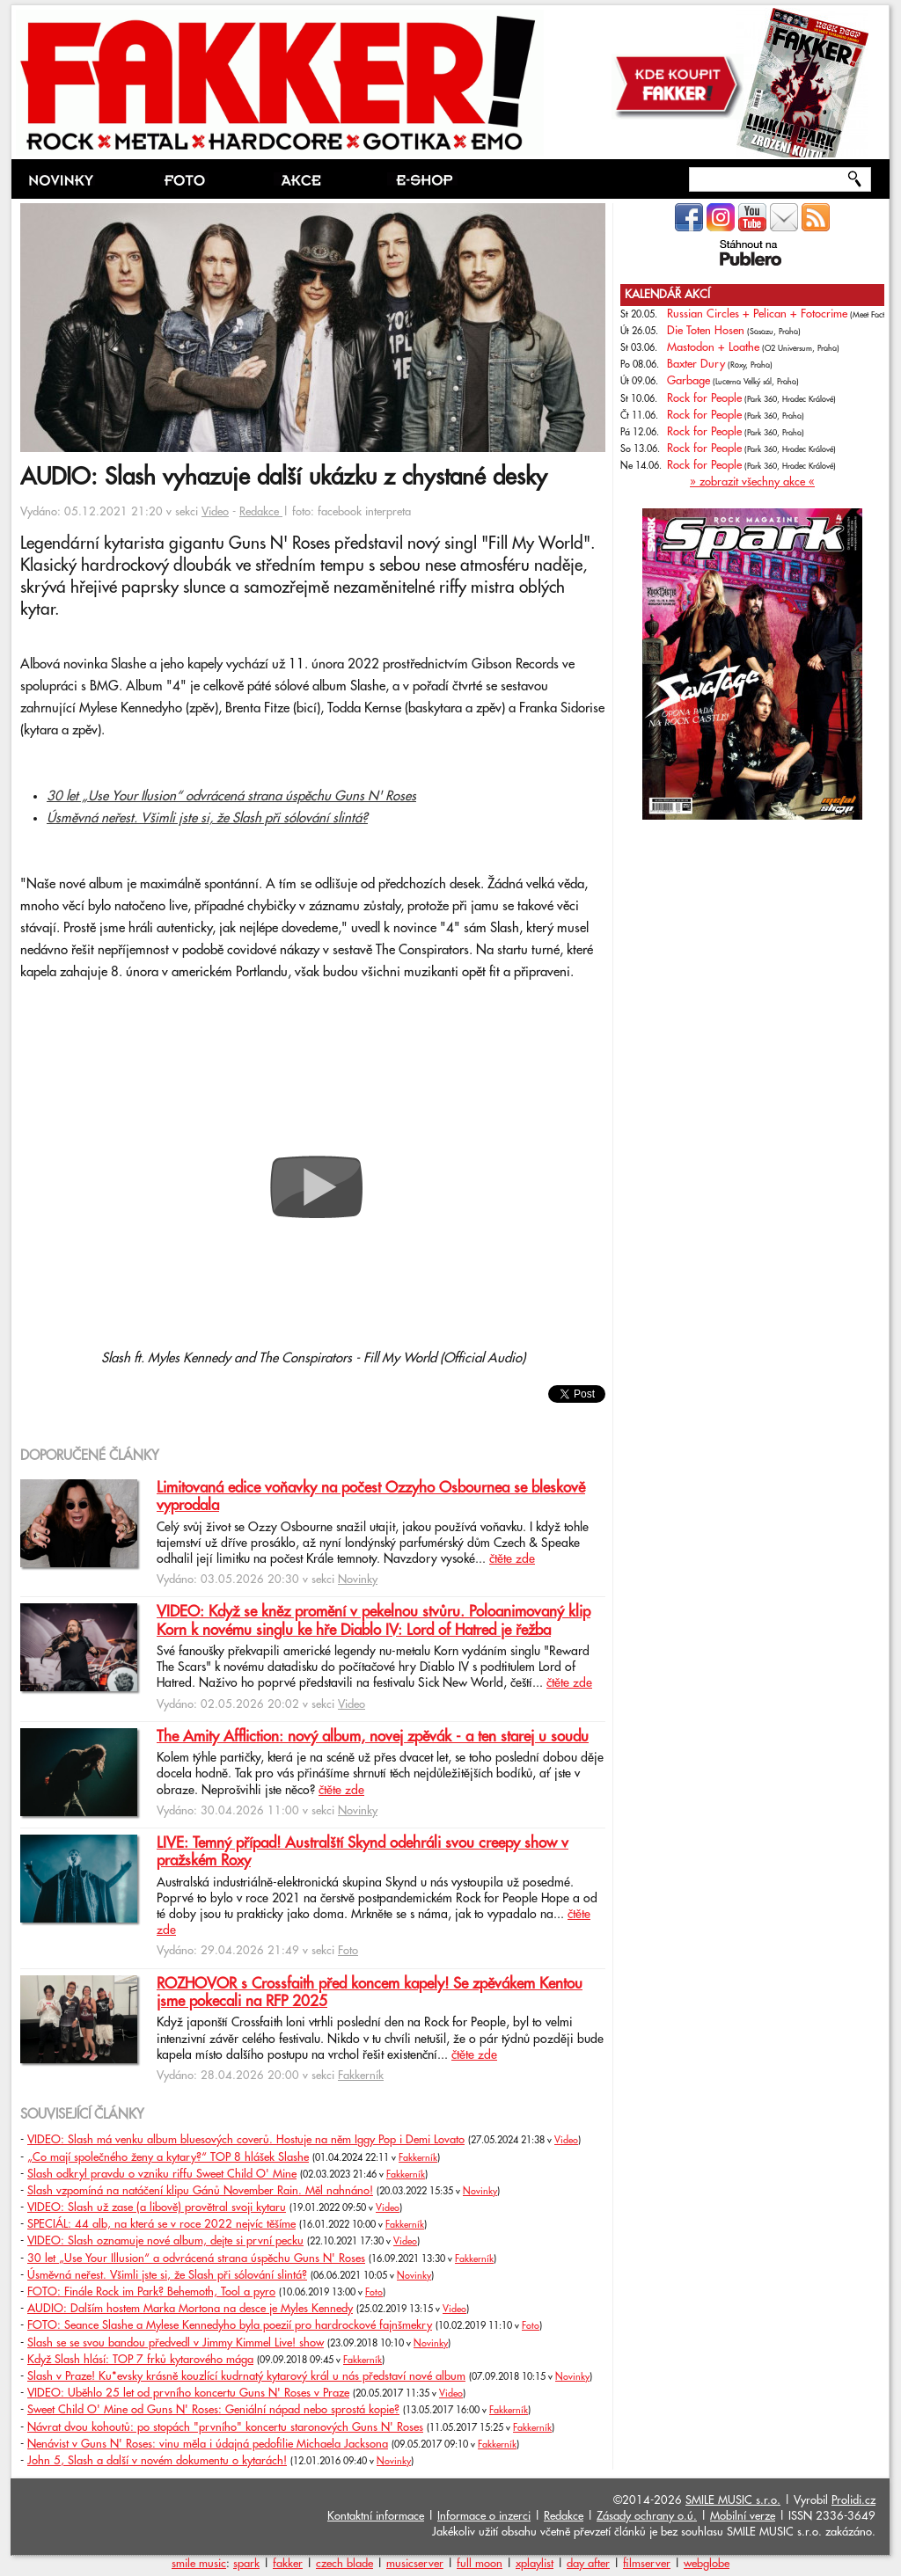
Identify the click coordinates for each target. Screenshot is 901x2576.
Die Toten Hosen (705, 331)
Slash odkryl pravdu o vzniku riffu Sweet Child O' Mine (162, 2174)
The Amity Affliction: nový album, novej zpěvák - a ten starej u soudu (373, 1737)
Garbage (688, 381)
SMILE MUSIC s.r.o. (732, 2500)
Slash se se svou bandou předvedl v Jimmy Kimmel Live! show (175, 2343)
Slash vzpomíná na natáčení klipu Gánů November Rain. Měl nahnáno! (200, 2191)
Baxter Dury (696, 364)
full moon (479, 2564)
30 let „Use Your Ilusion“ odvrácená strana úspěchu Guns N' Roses (231, 796)
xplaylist (534, 2564)
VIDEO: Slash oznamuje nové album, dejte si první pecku (165, 2241)
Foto (348, 1951)
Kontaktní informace (375, 2516)
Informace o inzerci (484, 2516)
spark (246, 2564)
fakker (288, 2564)
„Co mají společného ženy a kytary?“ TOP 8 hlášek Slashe (168, 2157)
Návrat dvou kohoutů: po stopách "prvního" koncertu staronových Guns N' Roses (225, 2427)
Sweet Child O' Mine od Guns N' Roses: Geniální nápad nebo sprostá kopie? (213, 2410)
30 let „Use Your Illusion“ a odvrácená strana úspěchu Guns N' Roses (196, 2258)
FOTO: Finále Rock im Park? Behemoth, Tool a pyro (151, 2292)
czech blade (344, 2564)
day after (588, 2564)
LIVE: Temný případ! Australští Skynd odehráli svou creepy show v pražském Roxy (362, 1852)
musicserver (414, 2564)
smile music (199, 2564)
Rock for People (704, 398)
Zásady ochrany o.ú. (647, 2516)
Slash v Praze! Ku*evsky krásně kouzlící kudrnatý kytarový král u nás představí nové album (246, 2376)
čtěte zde (512, 1559)
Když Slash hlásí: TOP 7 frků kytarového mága (140, 2359)
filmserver (646, 2564)
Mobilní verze (742, 2516)
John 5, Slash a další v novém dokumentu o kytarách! (157, 2461)
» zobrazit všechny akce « (752, 482)
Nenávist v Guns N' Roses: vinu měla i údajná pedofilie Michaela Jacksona (207, 2444)
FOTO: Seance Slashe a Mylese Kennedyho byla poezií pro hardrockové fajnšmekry (229, 2325)
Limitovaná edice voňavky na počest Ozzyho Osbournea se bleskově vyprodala (371, 1496)
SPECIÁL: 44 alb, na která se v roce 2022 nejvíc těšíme (161, 2224)
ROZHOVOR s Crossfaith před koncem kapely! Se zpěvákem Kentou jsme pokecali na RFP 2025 (369, 1992)
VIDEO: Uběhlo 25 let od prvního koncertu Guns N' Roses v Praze (188, 2393)
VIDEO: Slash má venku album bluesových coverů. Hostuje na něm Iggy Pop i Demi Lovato (246, 2140)
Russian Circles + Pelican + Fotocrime (757, 314)
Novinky (357, 1579)
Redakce (260, 512)
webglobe (706, 2564)
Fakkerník (361, 2075)
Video (215, 512)
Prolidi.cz (853, 2500)
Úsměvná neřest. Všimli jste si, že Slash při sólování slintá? (207, 818)
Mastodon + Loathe (713, 347)
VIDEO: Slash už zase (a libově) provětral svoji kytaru (156, 2207)
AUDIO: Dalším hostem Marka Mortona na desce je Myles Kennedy (190, 2308)
